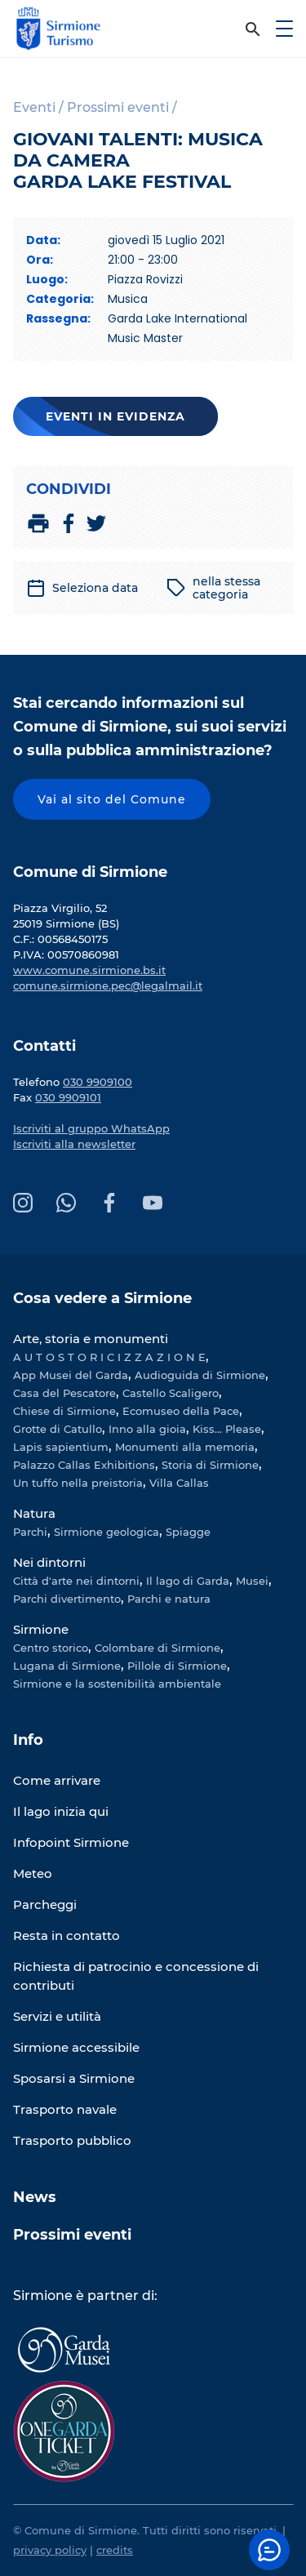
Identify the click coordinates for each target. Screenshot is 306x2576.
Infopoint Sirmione (71, 1842)
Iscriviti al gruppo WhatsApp (91, 1128)
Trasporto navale (65, 2109)
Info (28, 1739)
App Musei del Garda (70, 1374)
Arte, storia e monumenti (90, 1338)
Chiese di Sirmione (64, 1410)
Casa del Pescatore (64, 1392)
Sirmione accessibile (76, 2047)
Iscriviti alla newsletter (74, 1143)
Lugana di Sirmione (67, 1665)
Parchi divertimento (67, 1598)
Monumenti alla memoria (185, 1446)
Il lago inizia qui (61, 1811)
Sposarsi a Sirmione (74, 2078)
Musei (252, 1580)
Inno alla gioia (147, 1428)
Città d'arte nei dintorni (76, 1580)
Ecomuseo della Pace (180, 1410)
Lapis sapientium (61, 1446)
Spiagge (188, 1531)
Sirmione (41, 1629)
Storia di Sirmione (210, 1464)
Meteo (32, 1873)
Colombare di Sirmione (157, 1647)
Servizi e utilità (57, 2016)
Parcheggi (45, 1904)
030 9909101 (68, 1097)
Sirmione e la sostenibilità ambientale (117, 1683)
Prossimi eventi (72, 2234)
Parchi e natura (169, 1598)
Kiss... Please (227, 1428)
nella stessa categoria (213, 588)
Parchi (30, 1531)
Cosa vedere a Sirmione (102, 1298)
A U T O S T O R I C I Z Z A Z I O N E (109, 1357)
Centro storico (50, 1647)
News (34, 2197)
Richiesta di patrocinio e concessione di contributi (136, 1976)
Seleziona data (82, 588)
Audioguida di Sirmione (200, 1374)
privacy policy (49, 2549)
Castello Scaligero (170, 1392)
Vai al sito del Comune (112, 799)
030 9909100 (97, 1081)
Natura (34, 1513)
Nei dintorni (49, 1562)
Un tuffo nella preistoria (78, 1482)
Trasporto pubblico (72, 2140)
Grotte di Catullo (57, 1428)
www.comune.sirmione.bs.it (89, 970)
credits (114, 2549)
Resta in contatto (66, 1935)
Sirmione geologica (106, 1531)
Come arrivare (56, 1780)
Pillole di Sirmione (177, 1665)
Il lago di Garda (187, 1580)
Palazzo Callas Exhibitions (84, 1464)
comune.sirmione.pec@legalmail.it (107, 985)
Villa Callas (179, 1482)
